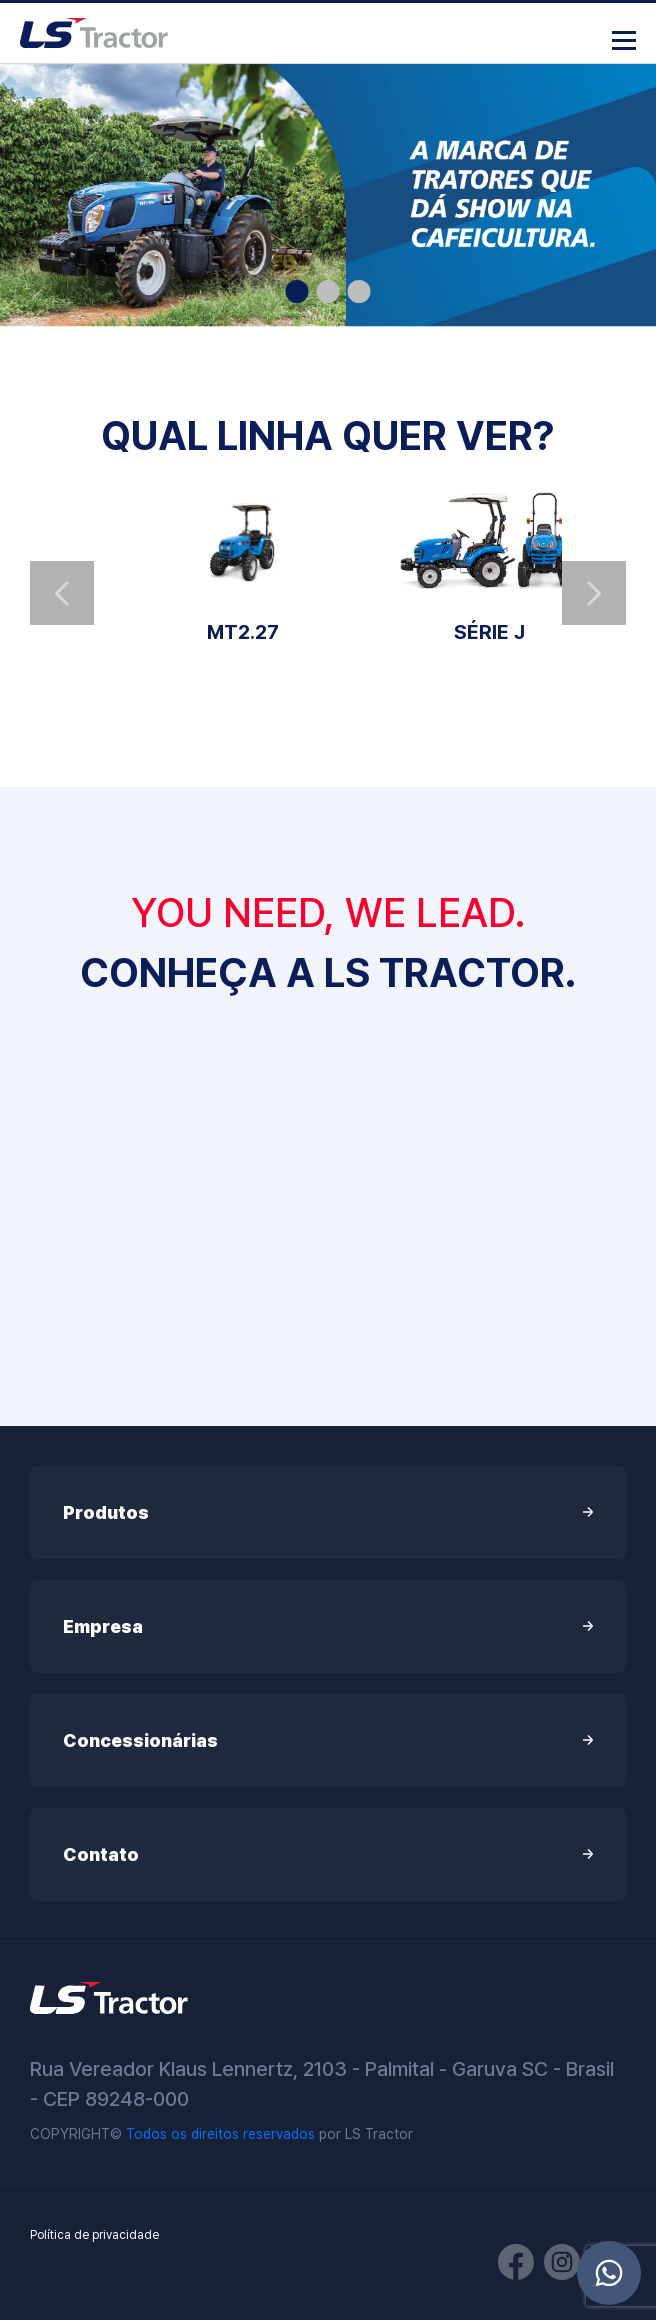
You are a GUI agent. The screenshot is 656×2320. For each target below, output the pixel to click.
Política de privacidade (94, 2235)
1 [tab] (297, 291)
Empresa (328, 1626)
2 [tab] (328, 291)
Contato (328, 1854)
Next (594, 593)
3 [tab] (359, 291)
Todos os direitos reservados (220, 2134)
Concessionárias (328, 1740)
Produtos (328, 1512)
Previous (62, 593)
